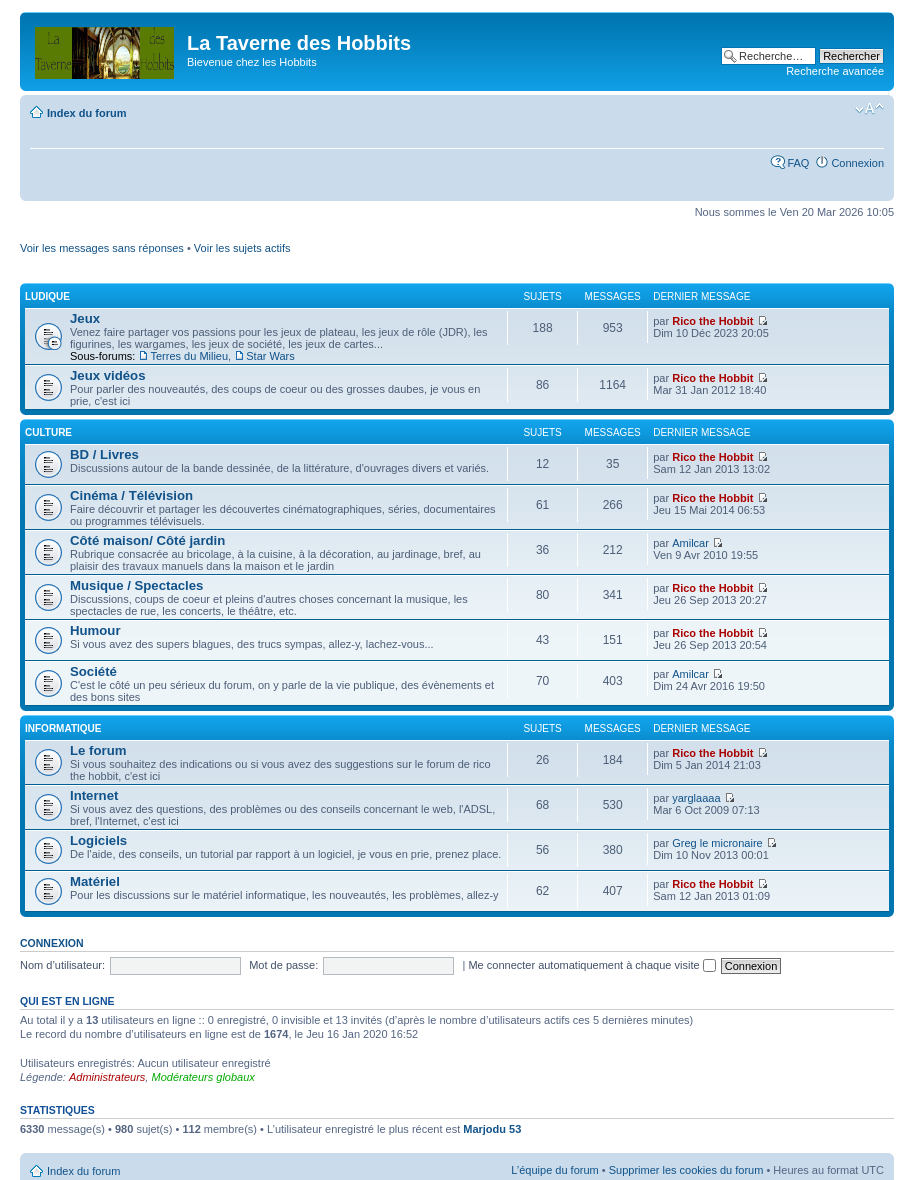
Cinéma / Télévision (131, 495)
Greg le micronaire (717, 843)
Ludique (47, 296)
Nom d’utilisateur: (62, 965)
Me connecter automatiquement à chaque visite (591, 965)
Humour (95, 630)
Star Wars (270, 356)
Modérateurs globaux (202, 1077)
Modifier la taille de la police (869, 109)
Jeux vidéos (108, 375)
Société (93, 671)
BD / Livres (104, 454)
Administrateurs (107, 1077)
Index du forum (86, 113)
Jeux (85, 318)
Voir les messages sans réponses (102, 248)
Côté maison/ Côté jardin (147, 540)
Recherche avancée (835, 71)
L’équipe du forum (554, 1170)
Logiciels (98, 840)
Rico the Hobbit (712, 321)
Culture (48, 432)
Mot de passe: (283, 965)
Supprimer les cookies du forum (686, 1170)
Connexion (857, 163)
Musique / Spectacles (136, 585)
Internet (94, 795)
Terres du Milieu (189, 356)
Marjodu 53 (492, 1129)
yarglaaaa (696, 798)
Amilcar (690, 543)
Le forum (98, 750)
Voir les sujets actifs (242, 248)
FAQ (798, 163)
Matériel (95, 881)
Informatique (63, 728)
